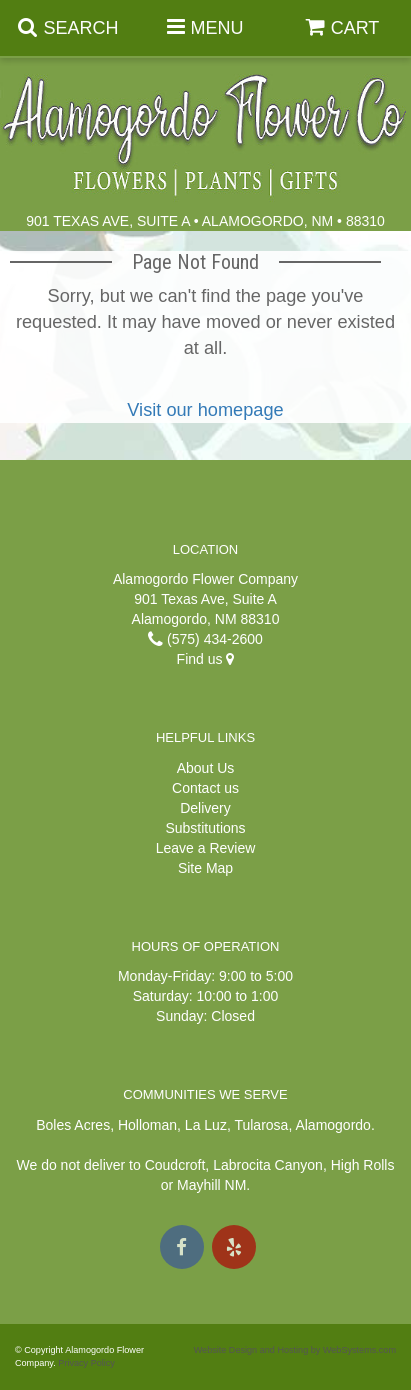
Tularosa (261, 1125)
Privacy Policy (86, 1363)
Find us (206, 659)
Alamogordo (333, 1125)
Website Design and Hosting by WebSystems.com (295, 1350)
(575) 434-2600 (205, 639)
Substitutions (205, 828)
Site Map (205, 868)
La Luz (206, 1125)
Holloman (147, 1125)
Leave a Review (206, 848)
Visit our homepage (205, 410)
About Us (206, 768)
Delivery (205, 808)
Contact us (205, 788)
